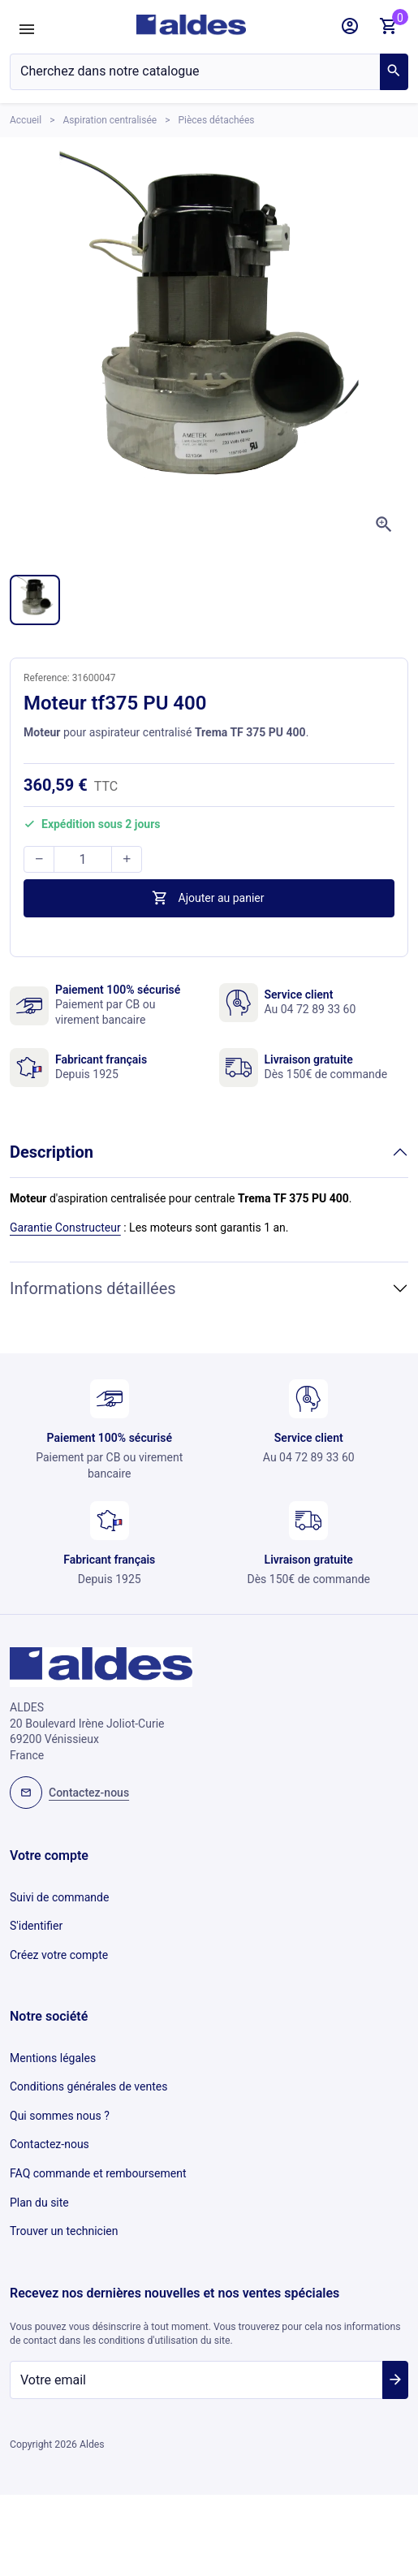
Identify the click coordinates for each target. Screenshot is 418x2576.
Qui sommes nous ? (60, 2115)
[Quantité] (83, 859)
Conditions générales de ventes (88, 2086)
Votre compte (49, 1855)
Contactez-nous (49, 2144)
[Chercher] (195, 72)
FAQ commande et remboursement (98, 2173)
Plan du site (39, 2202)
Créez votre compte (59, 1954)
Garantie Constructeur (65, 1227)
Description (51, 1152)
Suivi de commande (59, 1897)
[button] (349, 26)
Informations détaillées (93, 1288)
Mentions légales (53, 2058)
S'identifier (36, 1925)
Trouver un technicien (64, 2230)
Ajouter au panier (207, 898)
